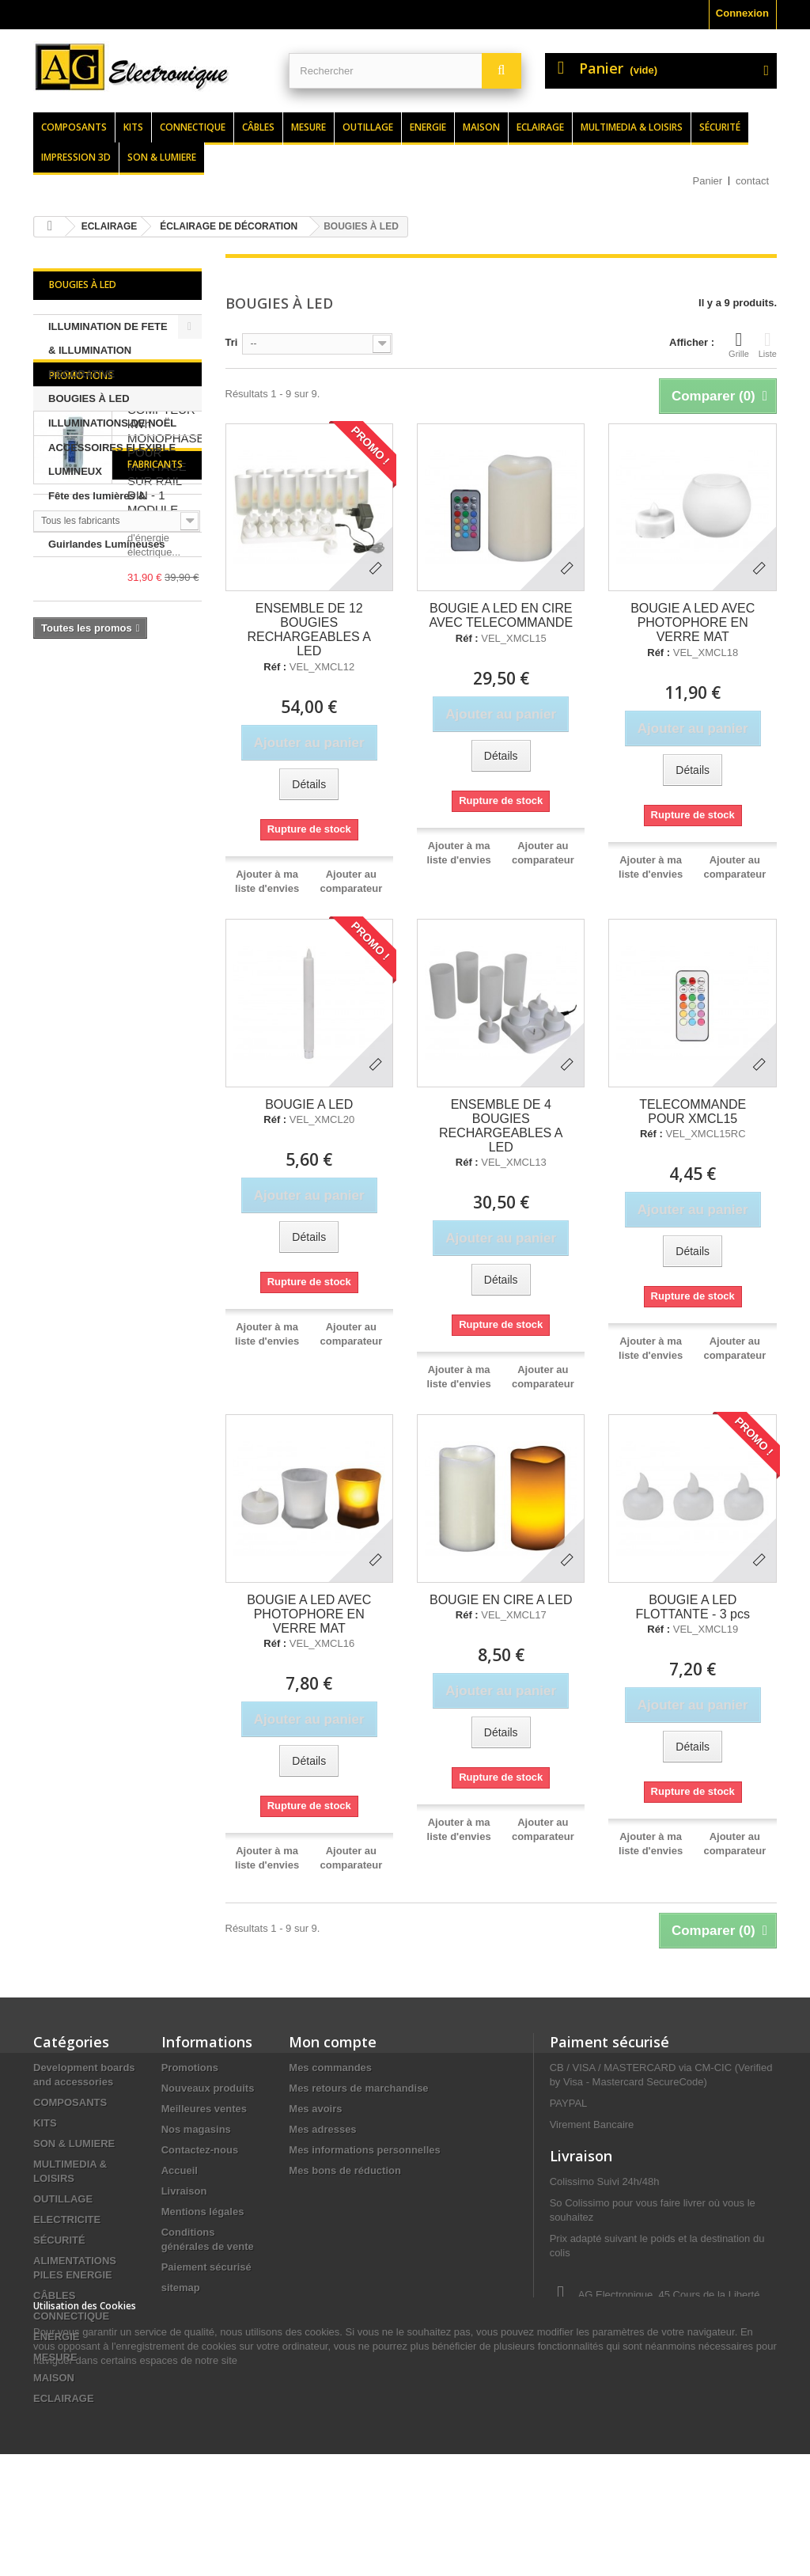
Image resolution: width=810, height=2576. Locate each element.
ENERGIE (56, 2337)
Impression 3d (76, 157)
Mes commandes (330, 2067)
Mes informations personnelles (364, 2150)
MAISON (53, 2378)
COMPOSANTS (70, 2102)
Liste (768, 344)
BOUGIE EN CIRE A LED (501, 1600)
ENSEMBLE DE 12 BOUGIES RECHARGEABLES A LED (309, 629)
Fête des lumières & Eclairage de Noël (97, 507)
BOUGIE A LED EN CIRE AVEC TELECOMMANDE (501, 615)
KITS (45, 2123)
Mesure (308, 127)
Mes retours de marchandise (358, 2088)
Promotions (81, 597)
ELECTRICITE (66, 2219)
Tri (231, 342)
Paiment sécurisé (609, 2041)
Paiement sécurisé (206, 2267)
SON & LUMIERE (74, 2143)
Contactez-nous (200, 2150)
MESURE (55, 2357)
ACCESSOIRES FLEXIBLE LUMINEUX (112, 459)
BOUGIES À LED (89, 398)
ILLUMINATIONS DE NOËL (112, 423)
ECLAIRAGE (63, 2398)
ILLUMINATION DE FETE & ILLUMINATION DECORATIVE (108, 350)
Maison (481, 127)
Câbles (258, 127)
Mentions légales (202, 2211)
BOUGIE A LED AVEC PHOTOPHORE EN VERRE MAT (692, 622)
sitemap (180, 2287)
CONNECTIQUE (71, 2316)
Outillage (368, 127)
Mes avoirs (315, 2109)
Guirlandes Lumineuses (106, 544)
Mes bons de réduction (345, 2170)
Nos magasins (196, 2129)
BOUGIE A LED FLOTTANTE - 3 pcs (692, 1607)
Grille (739, 344)
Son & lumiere (161, 157)
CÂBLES (54, 2295)
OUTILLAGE (63, 2199)
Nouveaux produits (208, 2088)
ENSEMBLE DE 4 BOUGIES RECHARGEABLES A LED (501, 1126)
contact (752, 181)
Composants (74, 127)
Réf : (274, 667)
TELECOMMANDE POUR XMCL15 (692, 1111)
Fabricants (76, 900)
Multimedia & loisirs (632, 127)
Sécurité (719, 127)
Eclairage (540, 127)
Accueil (179, 2170)
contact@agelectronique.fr (675, 2377)
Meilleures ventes (204, 2109)
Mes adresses (322, 2129)
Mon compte (333, 2041)
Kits (133, 127)
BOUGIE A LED (309, 1104)
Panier (708, 181)
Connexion (742, 13)
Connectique (192, 127)
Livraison (184, 2191)
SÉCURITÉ (59, 2240)
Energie (428, 127)
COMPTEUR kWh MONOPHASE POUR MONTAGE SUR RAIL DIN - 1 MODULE (166, 681)
